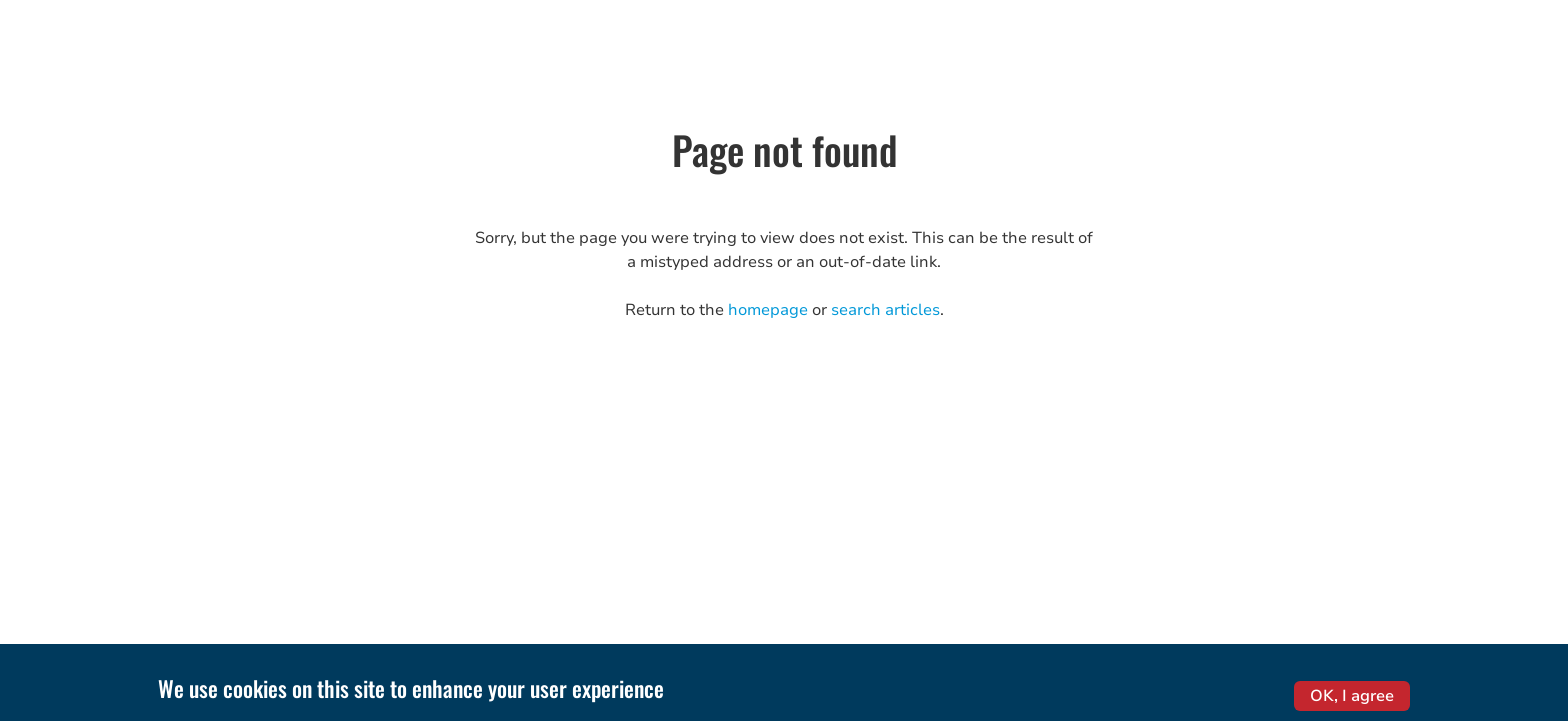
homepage (768, 310)
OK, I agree (1352, 701)
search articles (885, 310)
